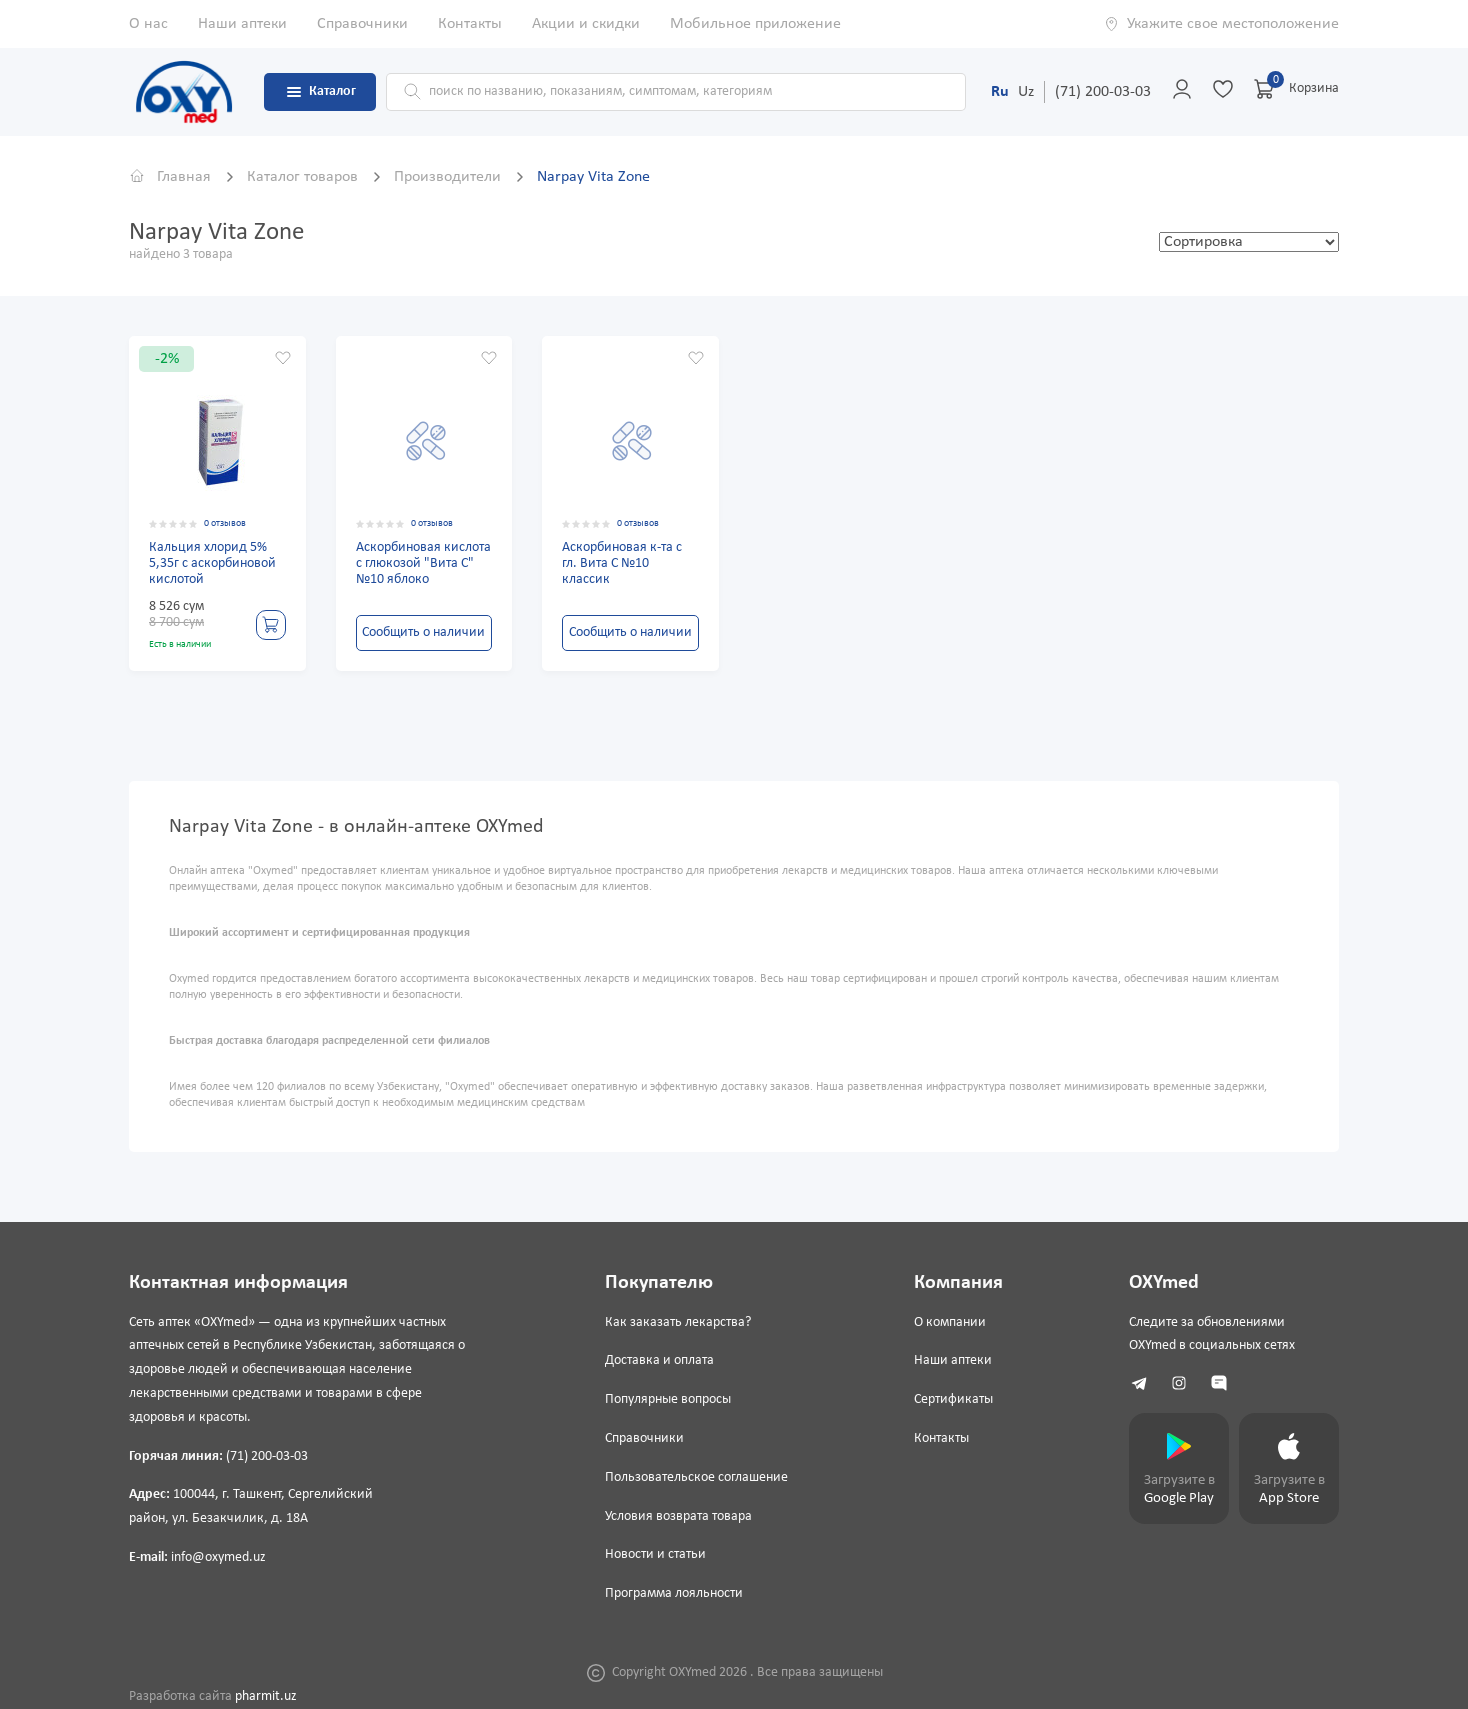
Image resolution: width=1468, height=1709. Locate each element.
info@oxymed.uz (218, 1557)
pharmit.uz (266, 1696)
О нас (148, 24)
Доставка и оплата (659, 1360)
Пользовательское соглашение (696, 1477)
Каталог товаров (304, 177)
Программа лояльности (674, 1593)
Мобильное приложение (755, 24)
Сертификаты (953, 1399)
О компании (950, 1322)
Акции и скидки (586, 24)
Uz (1026, 92)
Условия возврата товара (678, 1516)
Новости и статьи (655, 1554)
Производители (449, 177)
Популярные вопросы (668, 1399)
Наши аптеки (242, 24)
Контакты (470, 24)
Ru (1000, 92)
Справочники (362, 24)
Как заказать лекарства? (678, 1322)
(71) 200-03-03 (1103, 92)
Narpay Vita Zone (593, 177)
